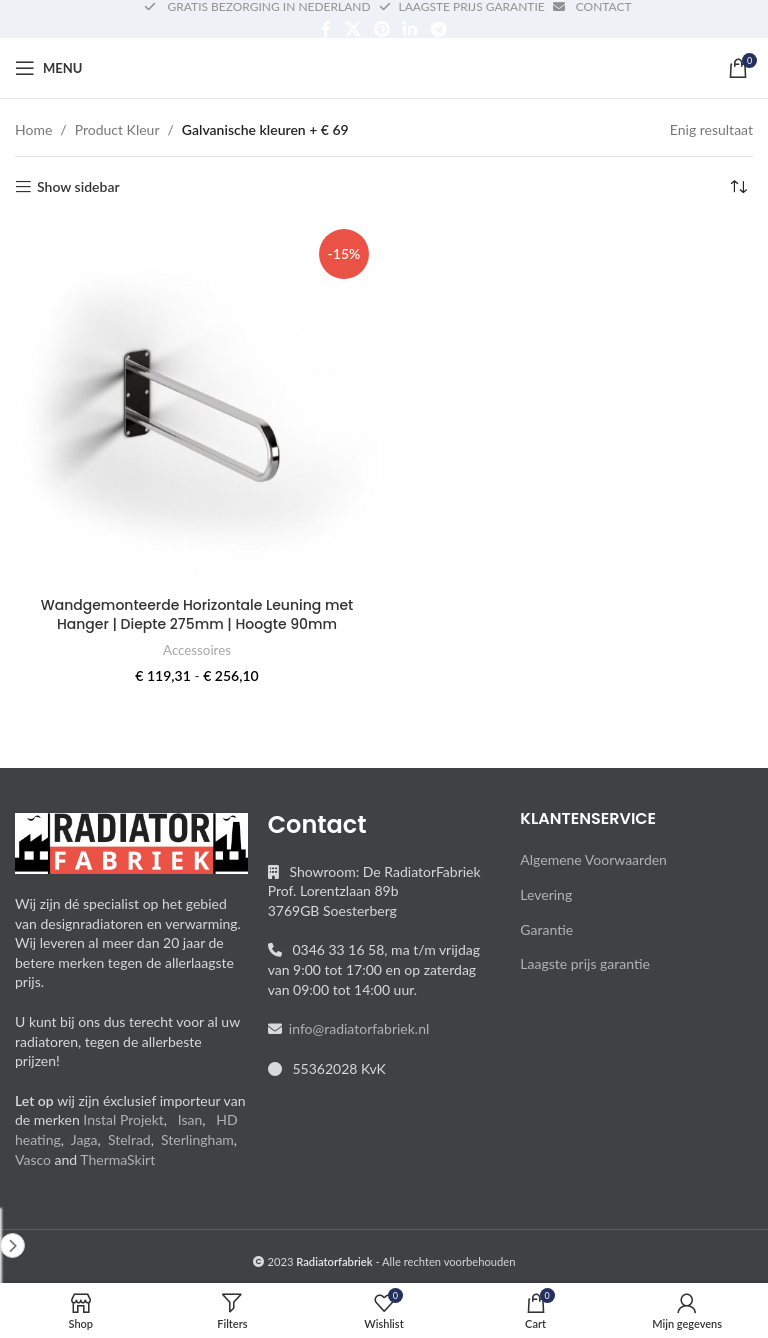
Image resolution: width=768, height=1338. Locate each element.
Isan (190, 1119)
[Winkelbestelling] (738, 187)
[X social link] (352, 29)
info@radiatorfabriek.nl (356, 1028)
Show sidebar (78, 187)
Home (33, 129)
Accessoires (197, 650)
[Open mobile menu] (48, 68)
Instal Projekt (123, 1119)
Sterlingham (197, 1139)
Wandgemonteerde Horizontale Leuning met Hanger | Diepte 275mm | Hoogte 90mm (197, 615)
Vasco (33, 1159)
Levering (546, 894)
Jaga (84, 1139)
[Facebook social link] (326, 29)
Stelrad (129, 1139)
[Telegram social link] (438, 29)
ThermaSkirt (117, 1159)
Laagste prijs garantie (585, 963)
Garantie (546, 929)
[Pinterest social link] (381, 29)
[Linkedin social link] (410, 29)
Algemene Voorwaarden (593, 859)
